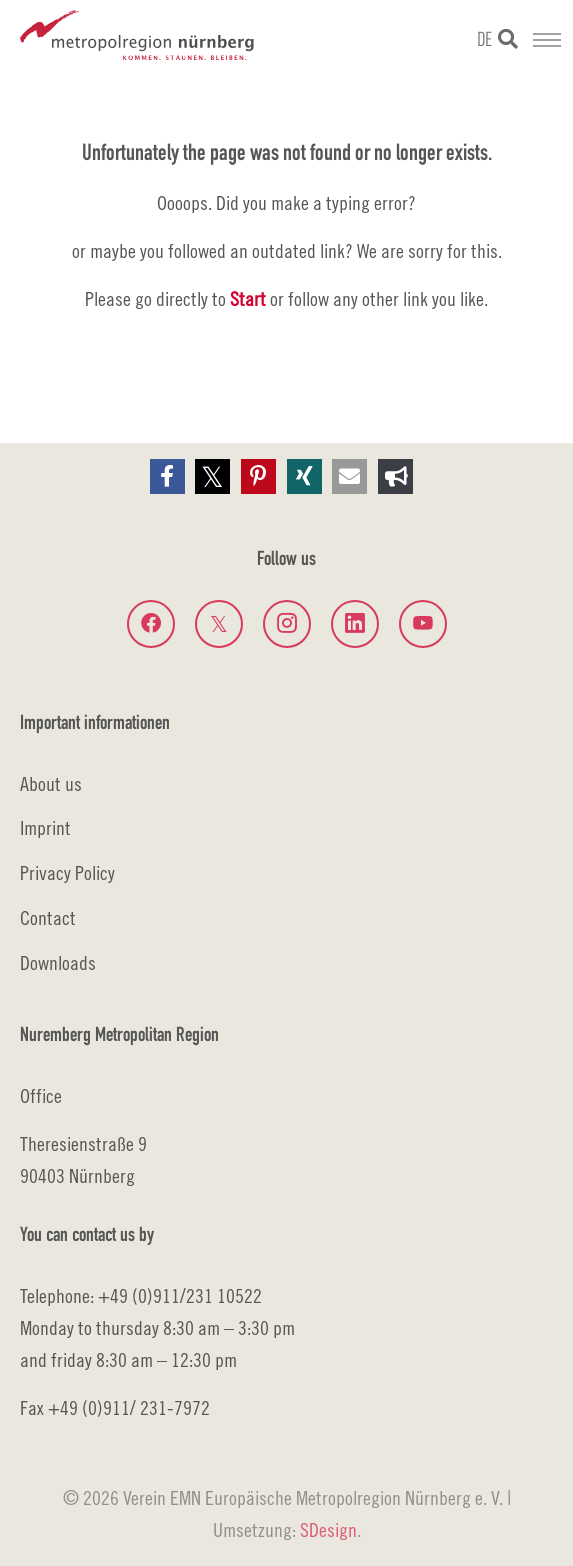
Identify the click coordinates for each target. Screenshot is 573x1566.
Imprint (45, 827)
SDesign (328, 1529)
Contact (48, 917)
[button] (167, 476)
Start (248, 298)
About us (51, 783)
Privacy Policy (67, 872)
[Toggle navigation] (547, 40)
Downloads (58, 962)
